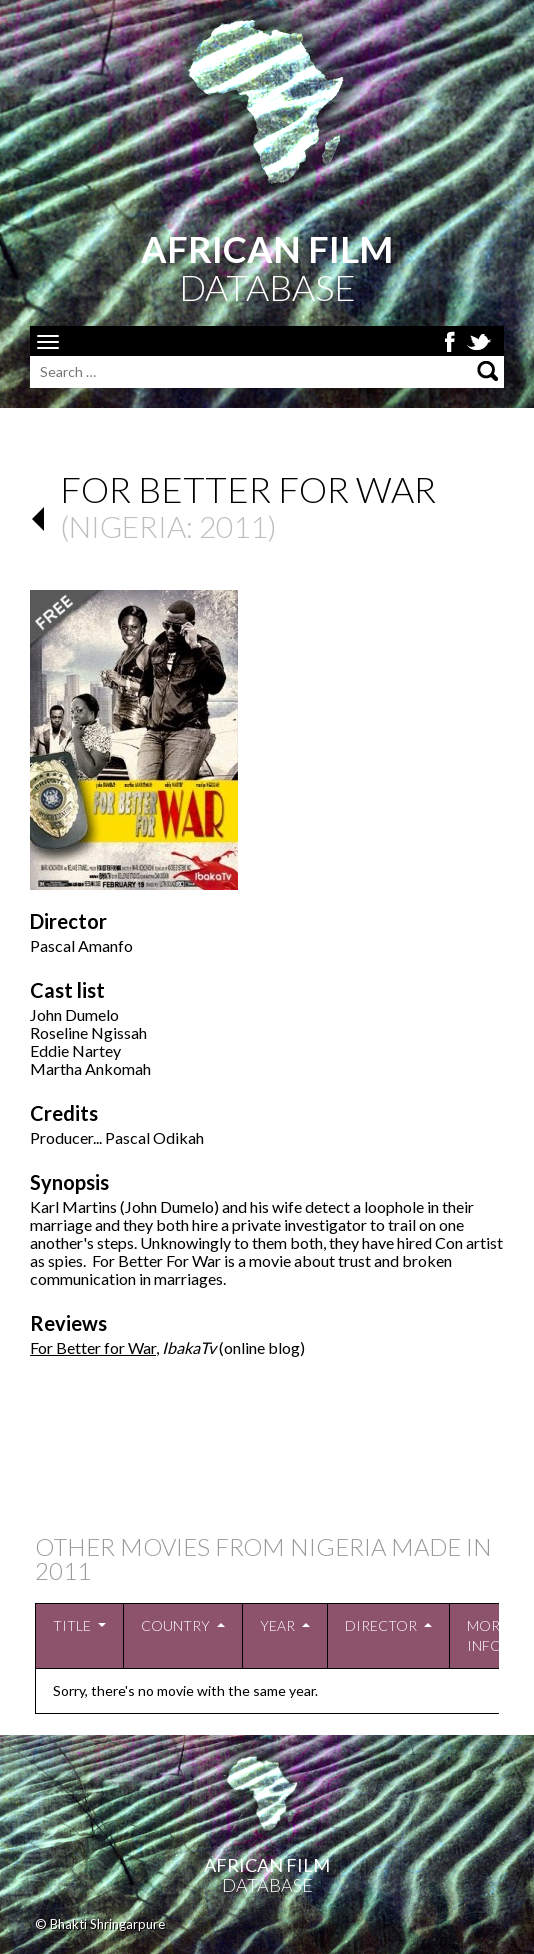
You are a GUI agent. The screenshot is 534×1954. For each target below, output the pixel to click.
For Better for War (93, 1347)
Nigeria (127, 526)
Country (175, 1625)
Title (72, 1625)
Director (381, 1625)
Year (277, 1625)
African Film (267, 1865)
